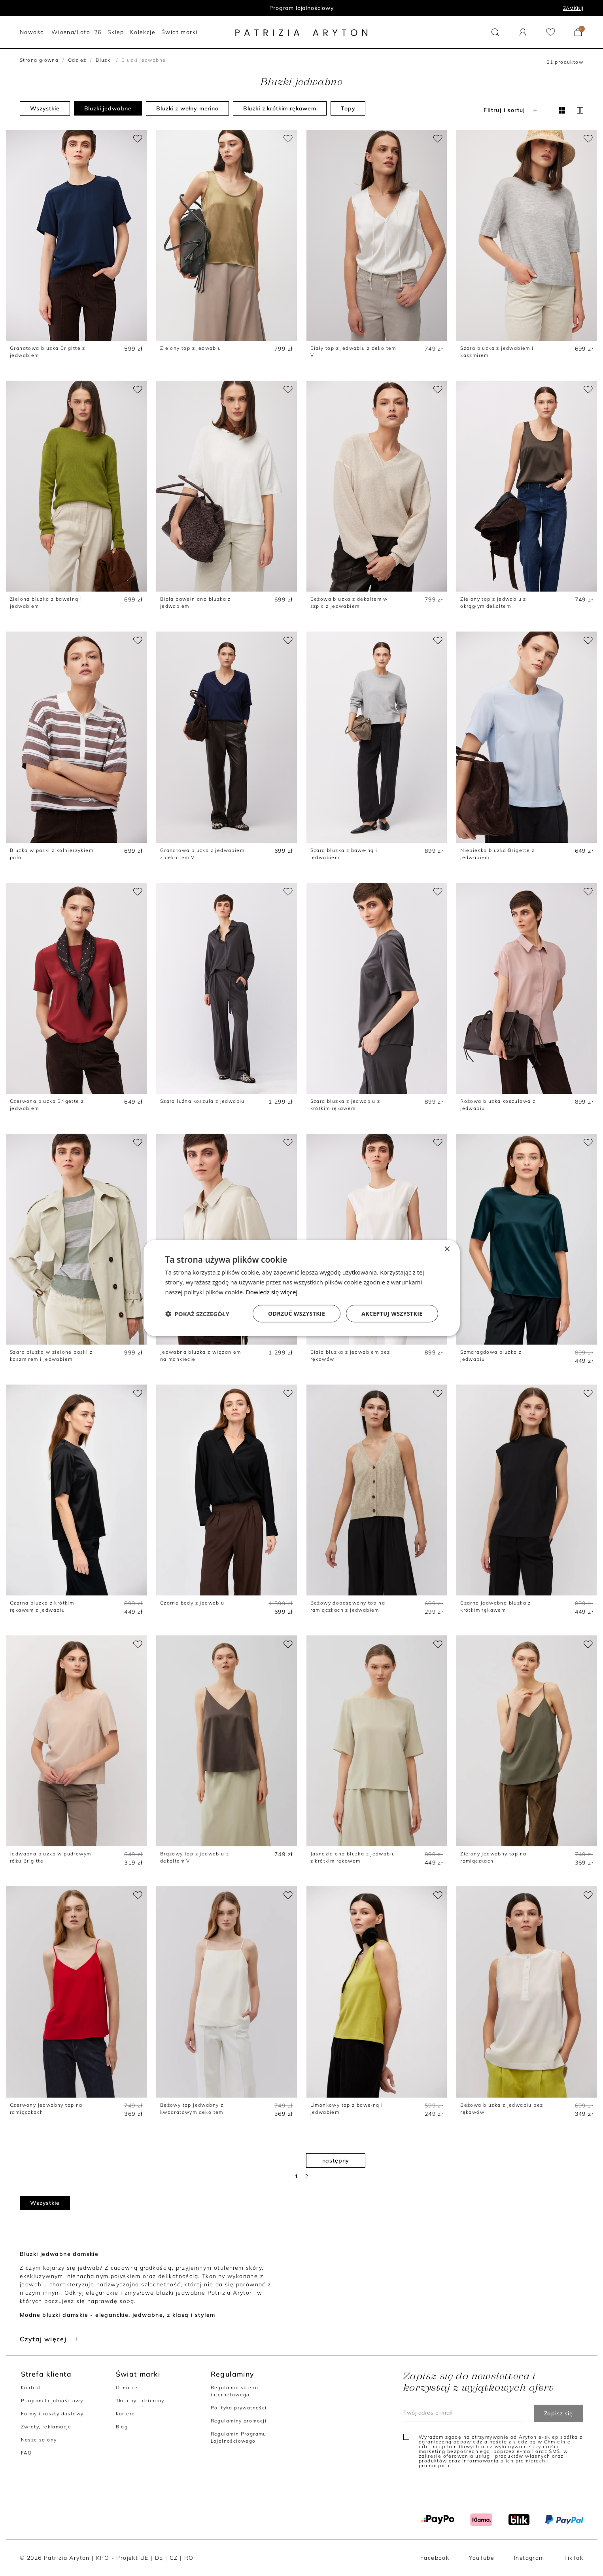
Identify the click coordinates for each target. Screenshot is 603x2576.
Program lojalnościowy (301, 7)
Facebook (434, 2557)
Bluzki (104, 60)
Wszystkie (45, 108)
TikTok (573, 2557)
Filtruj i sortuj (511, 110)
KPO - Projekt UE (122, 2557)
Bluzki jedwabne (108, 108)
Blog (122, 2427)
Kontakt (31, 2387)
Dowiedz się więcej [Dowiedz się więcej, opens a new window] (271, 1292)
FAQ (26, 2453)
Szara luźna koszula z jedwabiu (202, 1101)
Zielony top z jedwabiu (190, 348)
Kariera (125, 2414)
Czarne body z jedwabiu (192, 1603)
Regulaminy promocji (239, 2421)
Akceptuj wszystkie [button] (391, 1313)
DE (159, 2557)
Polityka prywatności (239, 2408)
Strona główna (39, 60)
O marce (127, 2387)
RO (189, 2557)
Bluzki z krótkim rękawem (279, 108)
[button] (495, 32)
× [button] (447, 1249)
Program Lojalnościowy (52, 2400)
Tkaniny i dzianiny (140, 2400)
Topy (348, 108)
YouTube (481, 2557)
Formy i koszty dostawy (52, 2414)
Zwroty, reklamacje (46, 2427)
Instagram (529, 2557)
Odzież (77, 60)
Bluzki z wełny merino (187, 108)
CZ (174, 2557)
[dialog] (302, 1288)
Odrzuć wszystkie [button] (296, 1313)
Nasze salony (39, 2440)
